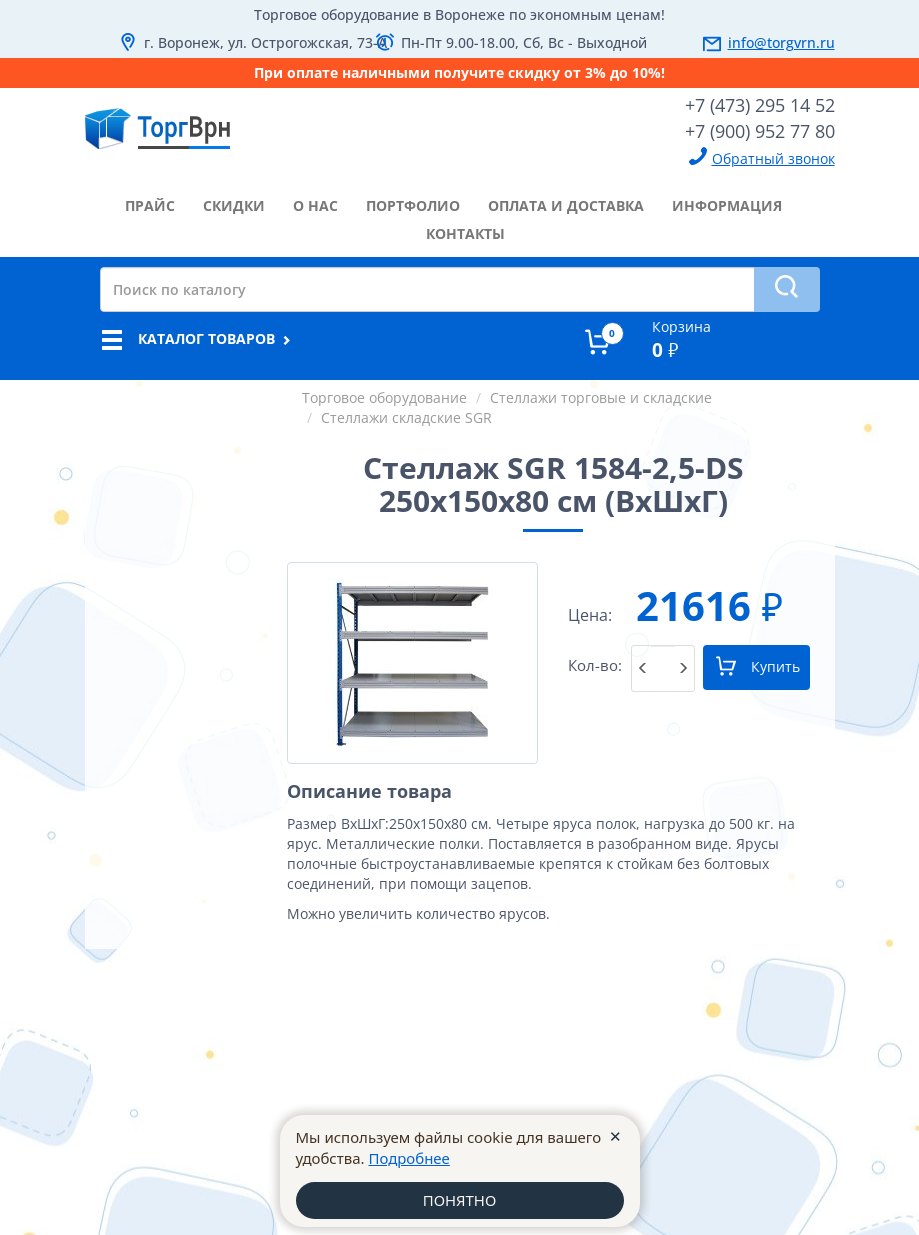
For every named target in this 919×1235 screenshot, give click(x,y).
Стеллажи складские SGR (406, 417)
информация (727, 205)
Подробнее (409, 1158)
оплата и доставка (566, 205)
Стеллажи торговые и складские (601, 397)
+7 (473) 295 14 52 (760, 105)
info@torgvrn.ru (781, 42)
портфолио (413, 205)
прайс (150, 205)
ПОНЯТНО (459, 1200)
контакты (465, 233)
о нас (315, 205)
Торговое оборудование (384, 397)
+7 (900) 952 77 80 (760, 131)
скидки (234, 205)
